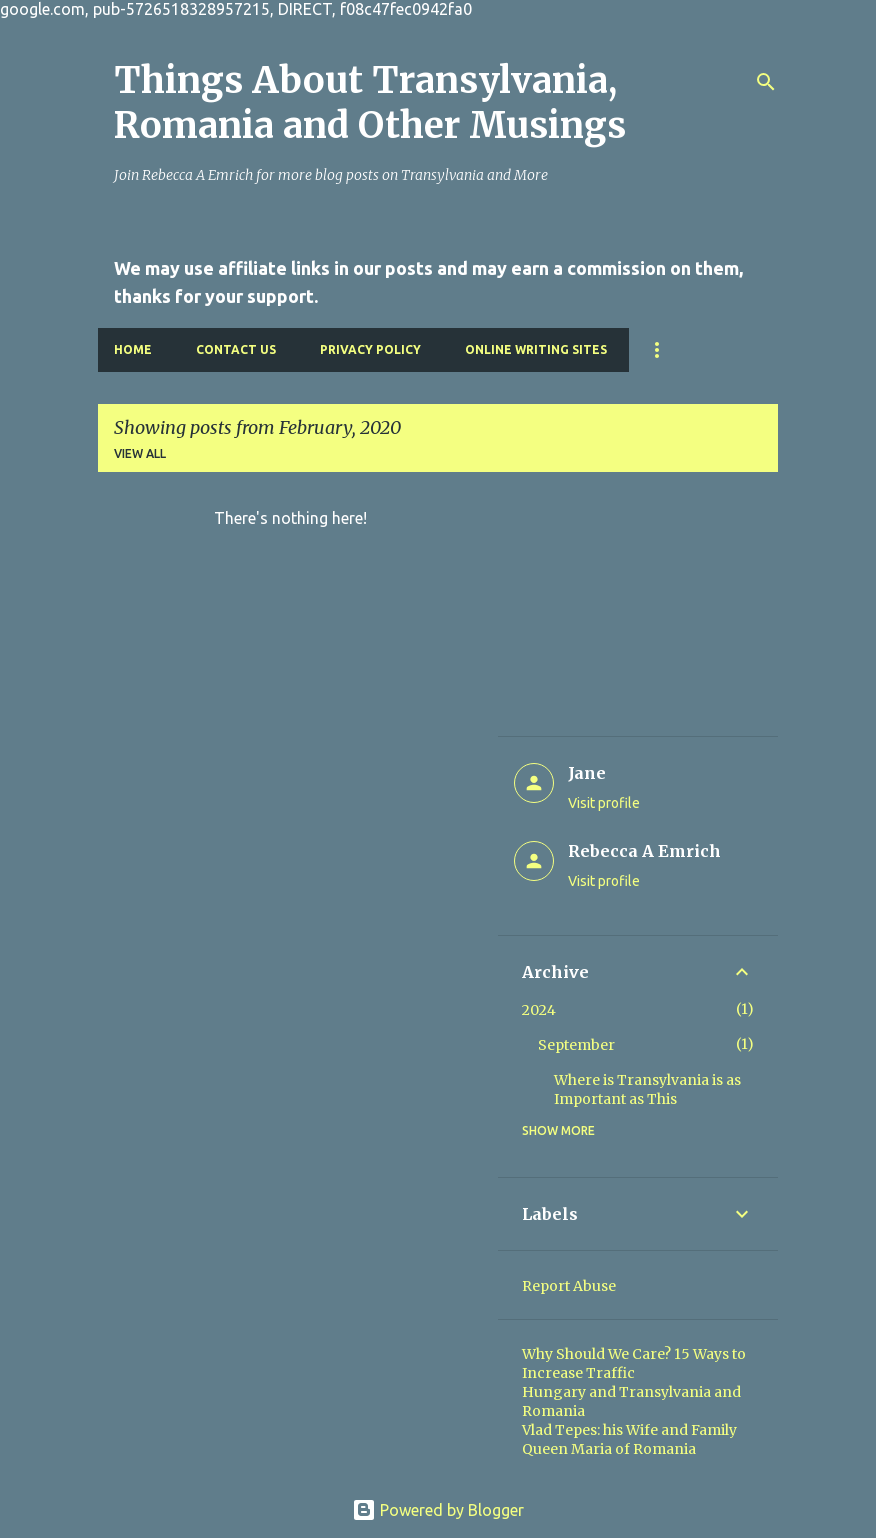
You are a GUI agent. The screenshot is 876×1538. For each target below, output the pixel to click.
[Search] (766, 82)
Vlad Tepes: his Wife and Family (629, 1430)
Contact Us (236, 349)
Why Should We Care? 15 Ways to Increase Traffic (634, 1363)
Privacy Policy (370, 349)
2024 (539, 1010)
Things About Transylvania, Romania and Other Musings (370, 103)
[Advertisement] (638, 612)
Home (133, 349)
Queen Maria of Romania (609, 1449)
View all (140, 453)
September (576, 1045)
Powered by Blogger (438, 1510)
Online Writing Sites (536, 349)
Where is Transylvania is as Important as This (647, 1089)
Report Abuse (569, 1286)
